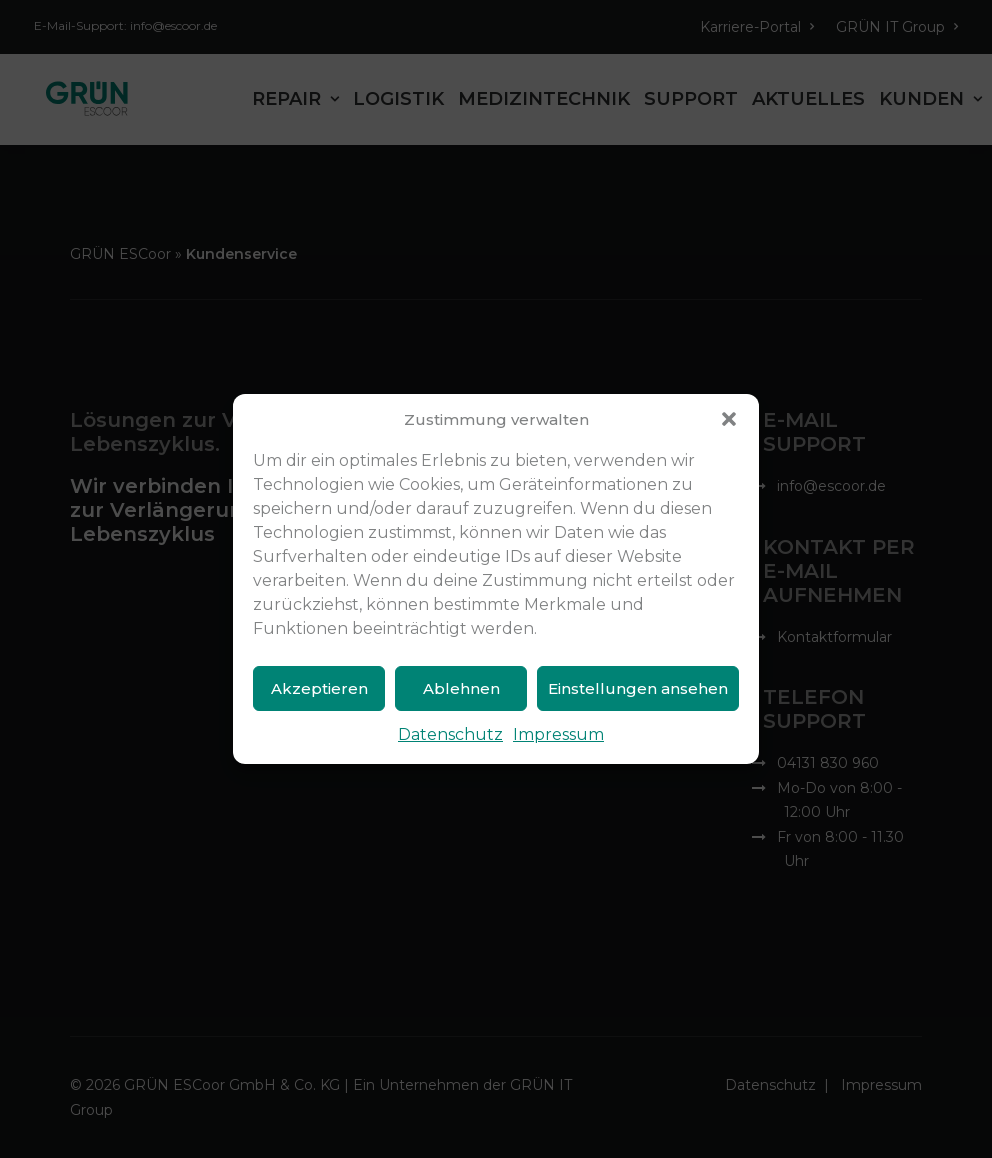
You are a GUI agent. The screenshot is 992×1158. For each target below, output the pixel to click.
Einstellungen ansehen (638, 688)
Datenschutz (450, 734)
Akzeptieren (319, 688)
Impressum (558, 734)
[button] (729, 419)
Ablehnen (461, 688)
